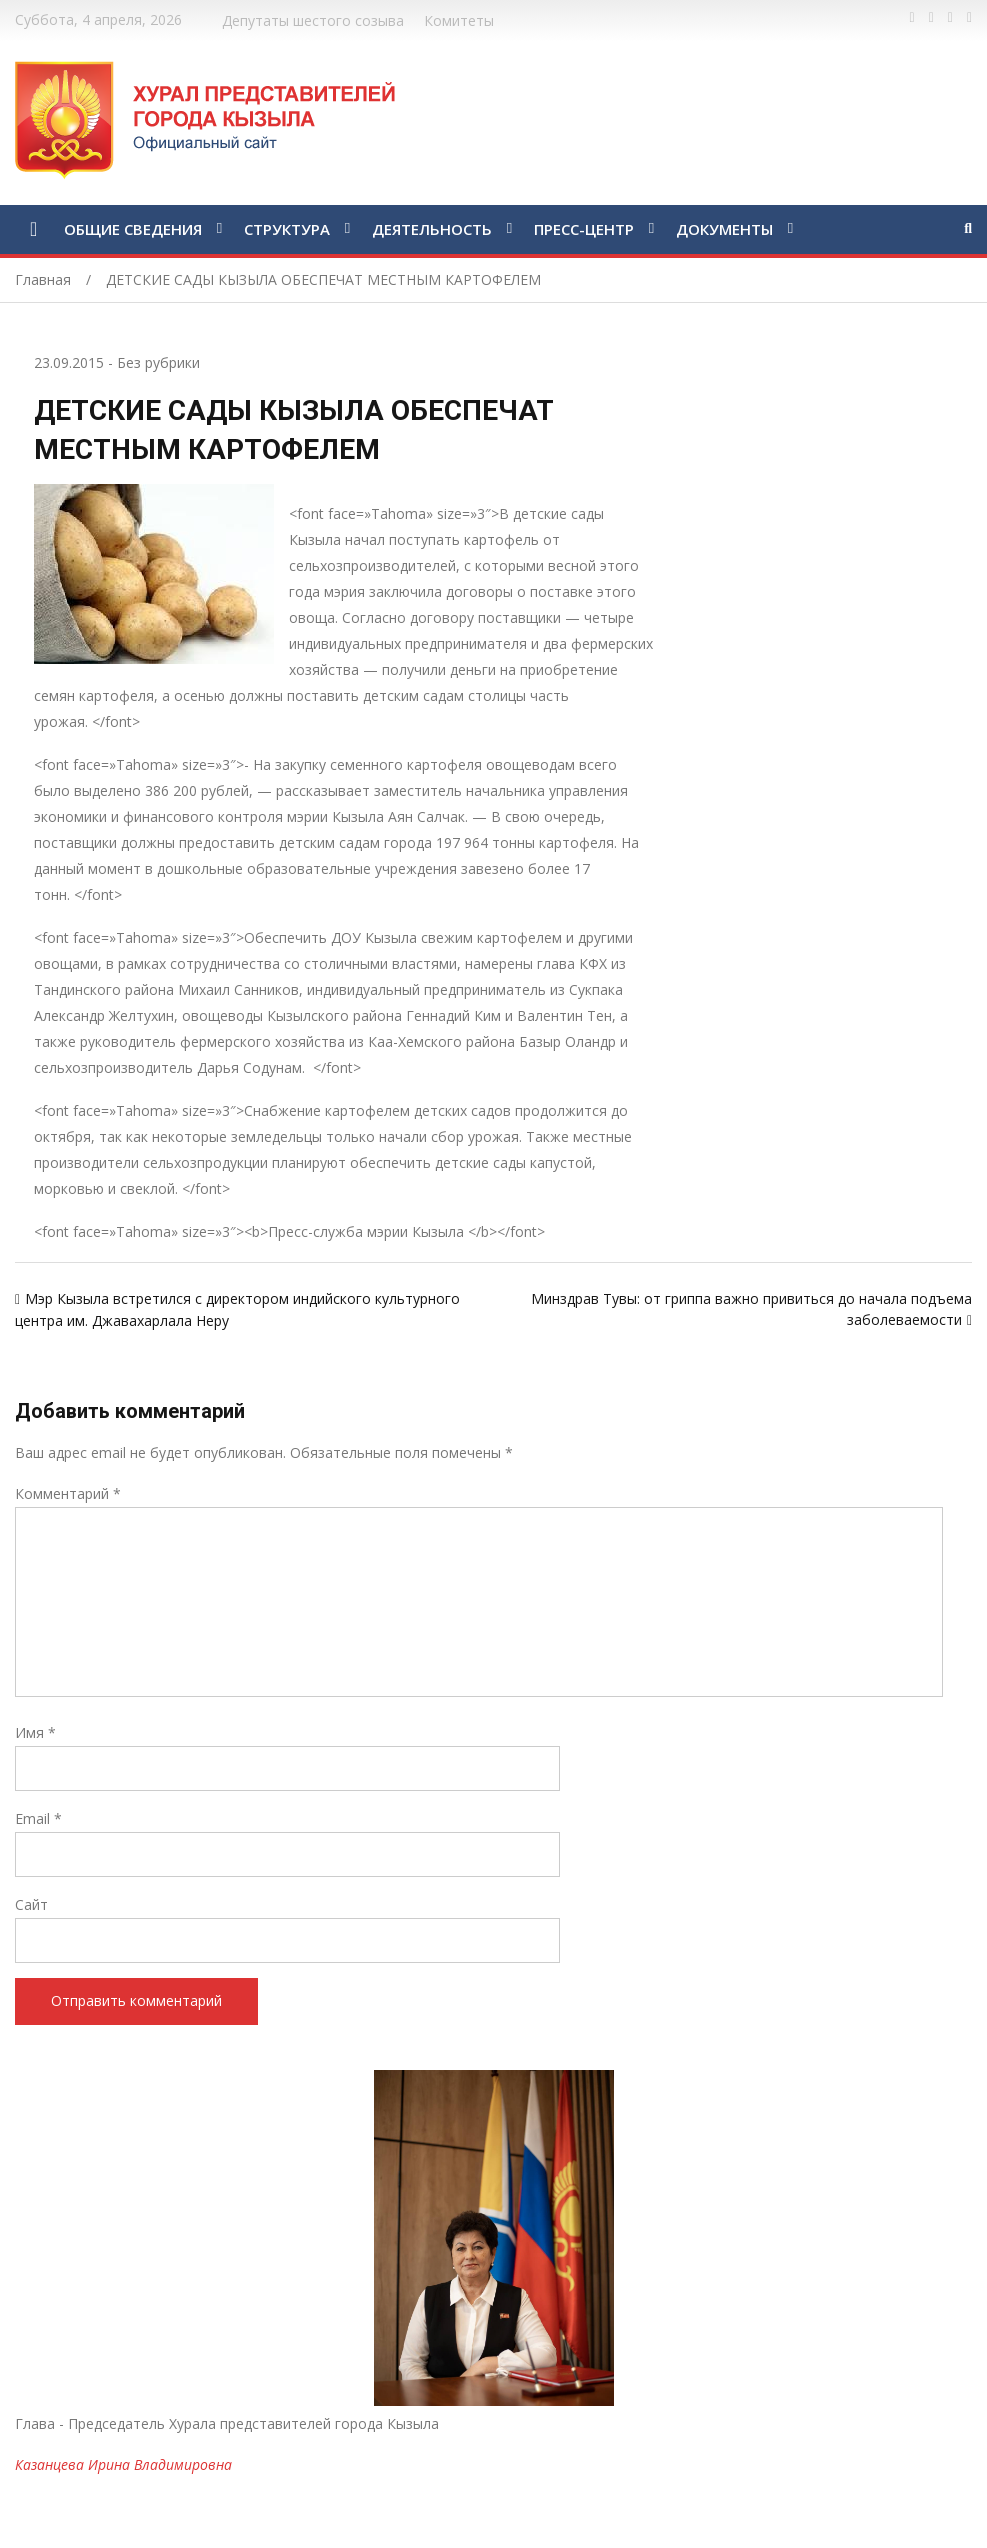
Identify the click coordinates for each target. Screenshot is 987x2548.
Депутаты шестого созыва (313, 20)
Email (38, 1818)
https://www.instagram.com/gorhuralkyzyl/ (969, 18)
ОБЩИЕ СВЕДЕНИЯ (133, 229)
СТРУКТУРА (287, 229)
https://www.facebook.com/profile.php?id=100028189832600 (912, 18)
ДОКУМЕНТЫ (724, 229)
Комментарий (68, 1493)
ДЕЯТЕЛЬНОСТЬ (432, 229)
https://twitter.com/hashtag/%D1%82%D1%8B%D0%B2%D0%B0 (931, 18)
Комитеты (459, 20)
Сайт (31, 1904)
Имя (35, 1732)
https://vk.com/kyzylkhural (950, 18)
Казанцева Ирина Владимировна (123, 2464)
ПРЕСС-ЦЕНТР (584, 229)
